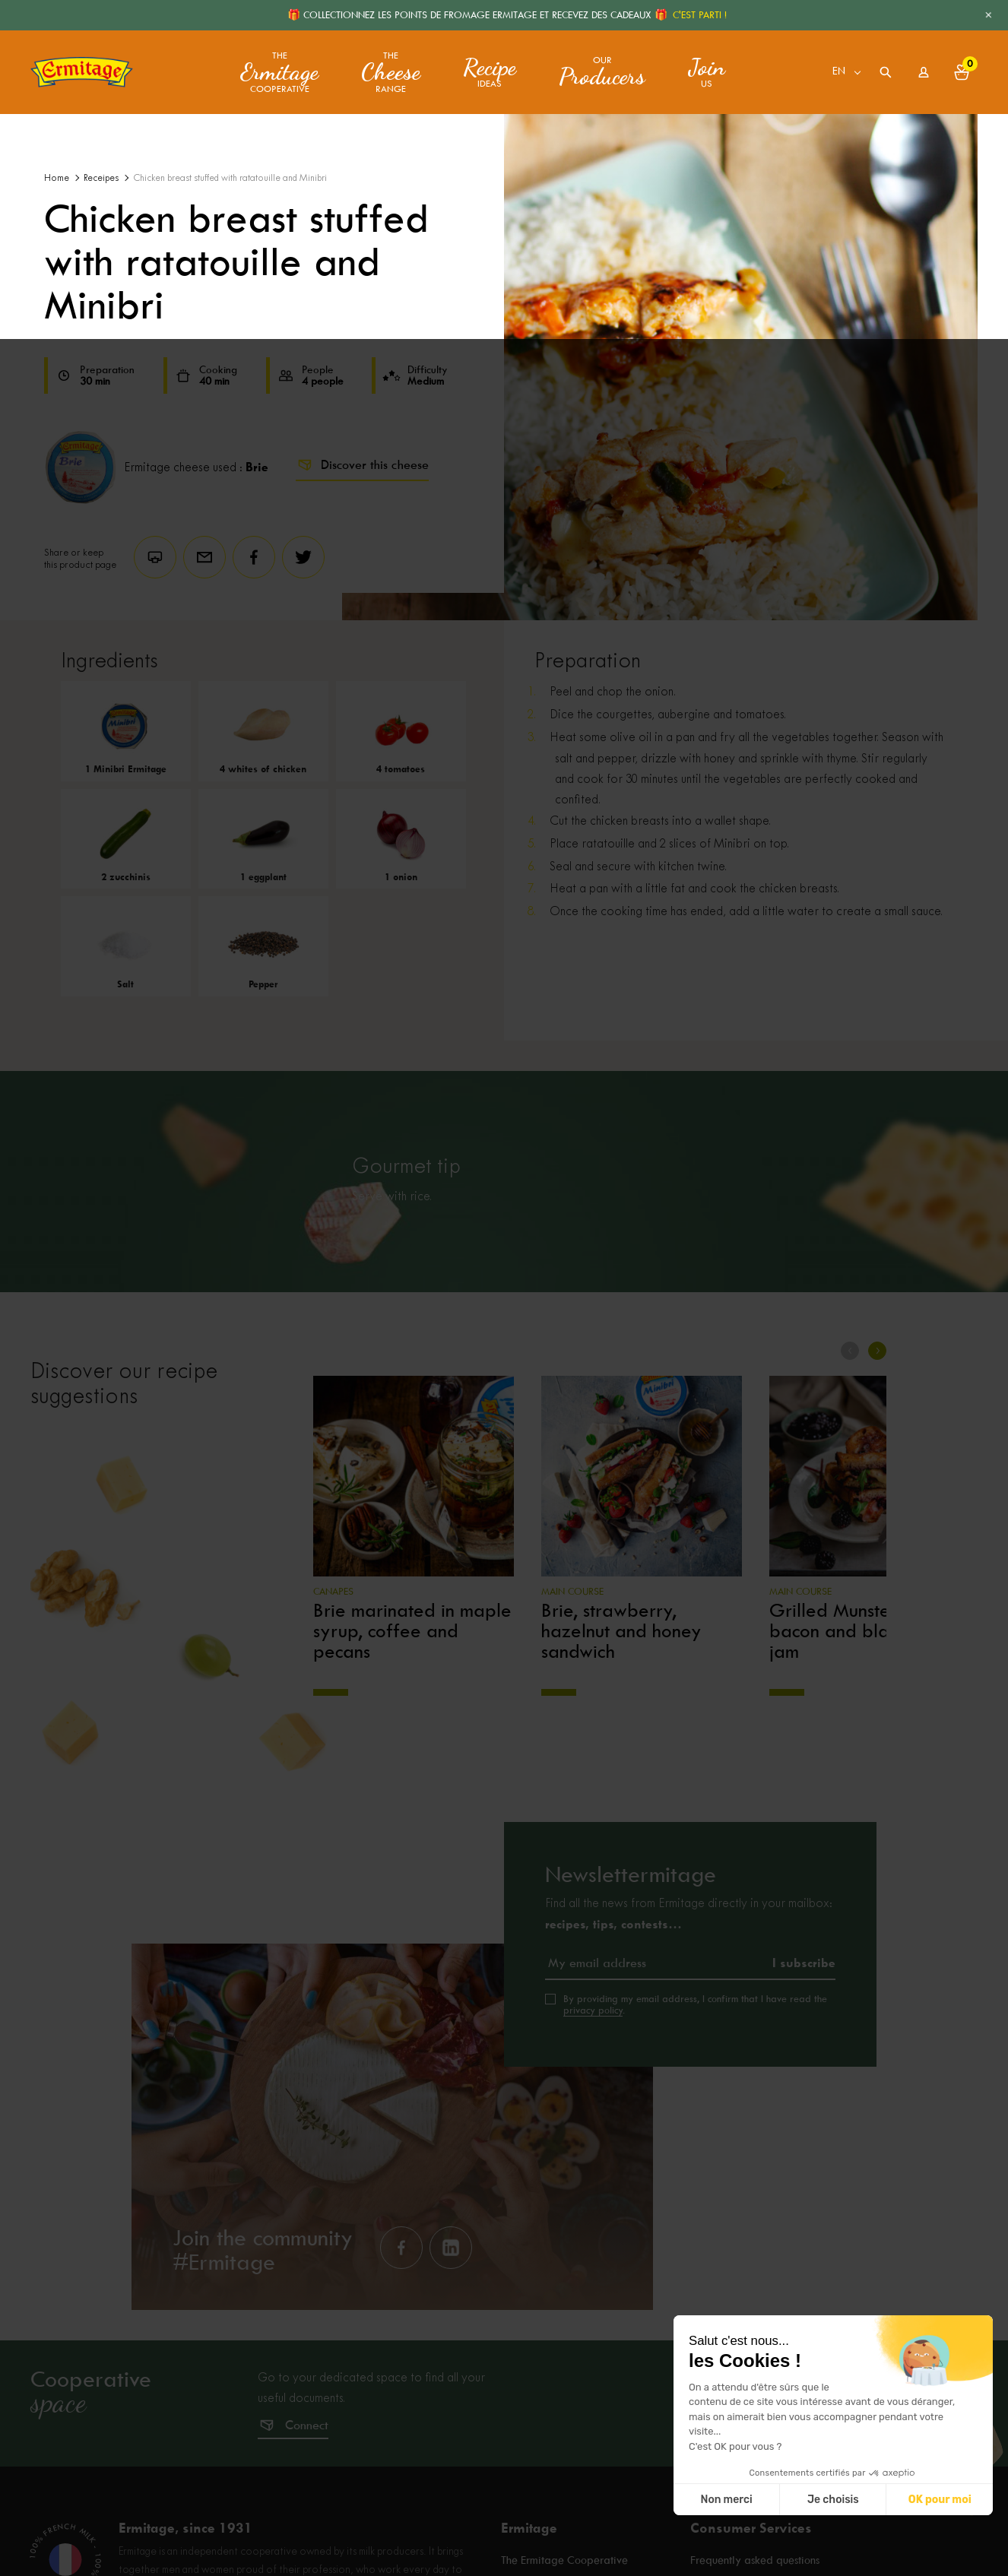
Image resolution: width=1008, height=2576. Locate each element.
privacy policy (593, 2010)
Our (602, 72)
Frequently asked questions (754, 2561)
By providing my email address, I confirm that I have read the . (695, 2004)
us (706, 72)
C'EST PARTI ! (700, 15)
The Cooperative (279, 72)
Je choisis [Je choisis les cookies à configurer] (833, 2499)
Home (56, 178)
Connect (306, 2425)
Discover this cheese (362, 465)
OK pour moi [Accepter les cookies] (940, 2499)
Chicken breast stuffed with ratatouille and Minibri (230, 178)
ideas (489, 72)
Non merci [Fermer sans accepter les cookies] (726, 2499)
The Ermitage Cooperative (564, 2561)
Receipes (101, 178)
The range (390, 72)
